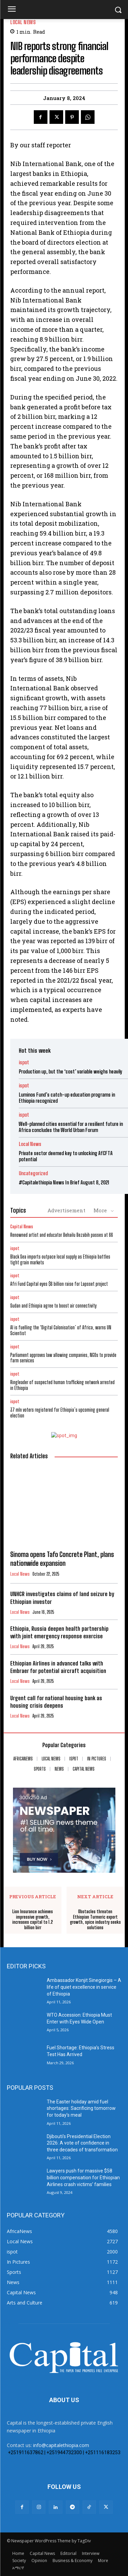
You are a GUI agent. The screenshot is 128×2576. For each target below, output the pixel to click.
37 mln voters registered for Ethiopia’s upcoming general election (59, 1412)
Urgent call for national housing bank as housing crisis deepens (56, 1701)
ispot (24, 1062)
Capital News (21, 1227)
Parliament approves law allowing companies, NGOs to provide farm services (63, 1358)
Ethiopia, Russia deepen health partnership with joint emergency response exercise (59, 1632)
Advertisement (66, 1210)
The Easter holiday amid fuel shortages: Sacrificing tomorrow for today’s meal (81, 2108)
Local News (22, 22)
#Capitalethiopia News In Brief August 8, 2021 (64, 1182)
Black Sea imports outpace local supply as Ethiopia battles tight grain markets (60, 1259)
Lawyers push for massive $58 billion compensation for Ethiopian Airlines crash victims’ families (83, 2177)
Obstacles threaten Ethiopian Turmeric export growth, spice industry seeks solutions (95, 1919)
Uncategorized (33, 1173)
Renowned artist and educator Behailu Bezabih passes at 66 (61, 1235)
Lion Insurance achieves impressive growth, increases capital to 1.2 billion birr (32, 1919)
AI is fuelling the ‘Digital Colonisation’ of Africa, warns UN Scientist (60, 1330)
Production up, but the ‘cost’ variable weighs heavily (70, 1071)
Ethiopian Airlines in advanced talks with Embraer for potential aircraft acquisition (58, 1667)
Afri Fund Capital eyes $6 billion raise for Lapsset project (59, 1284)
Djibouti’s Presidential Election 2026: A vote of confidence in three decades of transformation (82, 2143)
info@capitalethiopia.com (61, 2445)
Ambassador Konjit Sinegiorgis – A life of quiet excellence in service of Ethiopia (84, 1987)
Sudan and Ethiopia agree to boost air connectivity (53, 1306)
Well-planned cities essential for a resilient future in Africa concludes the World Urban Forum (71, 1127)
